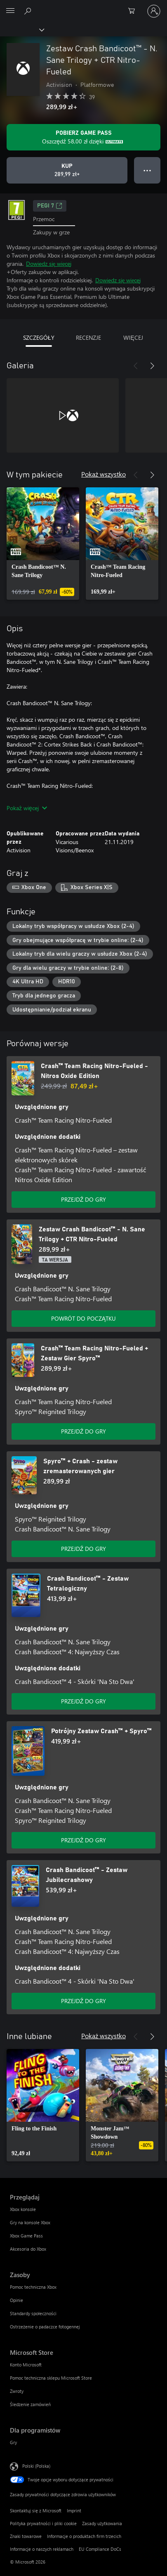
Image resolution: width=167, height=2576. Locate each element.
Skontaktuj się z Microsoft (35, 2510)
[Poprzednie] (135, 366)
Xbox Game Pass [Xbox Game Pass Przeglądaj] (26, 2235)
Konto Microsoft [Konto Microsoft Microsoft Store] (26, 2364)
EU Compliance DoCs (100, 2549)
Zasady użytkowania (102, 2523)
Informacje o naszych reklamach (41, 2549)
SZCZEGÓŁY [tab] (38, 337)
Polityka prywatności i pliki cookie (43, 2523)
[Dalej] (152, 366)
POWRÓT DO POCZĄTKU (83, 1318)
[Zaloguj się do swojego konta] (154, 11)
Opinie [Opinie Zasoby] (16, 2300)
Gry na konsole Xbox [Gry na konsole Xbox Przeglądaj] (30, 2222)
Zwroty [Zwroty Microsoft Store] (17, 2391)
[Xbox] (21, 29)
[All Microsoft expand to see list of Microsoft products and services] (10, 11)
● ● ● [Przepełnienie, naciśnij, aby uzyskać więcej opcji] (147, 170)
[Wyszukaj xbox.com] (29, 10)
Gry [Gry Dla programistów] (13, 2442)
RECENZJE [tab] (88, 337)
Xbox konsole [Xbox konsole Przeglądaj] (23, 2209)
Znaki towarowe (26, 2536)
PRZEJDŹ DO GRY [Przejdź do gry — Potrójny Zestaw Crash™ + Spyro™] (83, 1840)
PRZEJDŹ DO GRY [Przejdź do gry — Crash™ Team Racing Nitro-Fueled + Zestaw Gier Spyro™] (83, 1431)
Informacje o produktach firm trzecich (84, 2536)
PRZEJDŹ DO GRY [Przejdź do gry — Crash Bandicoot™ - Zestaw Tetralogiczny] (83, 1701)
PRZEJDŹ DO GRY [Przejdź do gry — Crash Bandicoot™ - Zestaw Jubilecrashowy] (83, 2001)
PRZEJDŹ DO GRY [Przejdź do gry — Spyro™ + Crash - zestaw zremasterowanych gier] (83, 1549)
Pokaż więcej (27, 808)
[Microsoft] (83, 6)
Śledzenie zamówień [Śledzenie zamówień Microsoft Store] (30, 2404)
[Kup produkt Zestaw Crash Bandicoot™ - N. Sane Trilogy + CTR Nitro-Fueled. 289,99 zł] (67, 170)
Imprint (74, 2510)
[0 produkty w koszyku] (134, 11)
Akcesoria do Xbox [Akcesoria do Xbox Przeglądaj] (28, 2249)
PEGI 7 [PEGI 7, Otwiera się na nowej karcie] (49, 206)
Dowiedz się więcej (48, 263)
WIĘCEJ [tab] (133, 337)
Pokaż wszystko (103, 474)
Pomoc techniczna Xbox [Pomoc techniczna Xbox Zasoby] (33, 2287)
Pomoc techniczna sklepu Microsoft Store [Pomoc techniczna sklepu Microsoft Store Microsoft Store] (51, 2377)
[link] (43, 543)
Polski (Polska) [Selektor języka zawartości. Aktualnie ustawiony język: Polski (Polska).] (36, 2466)
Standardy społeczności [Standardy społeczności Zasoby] (33, 2313)
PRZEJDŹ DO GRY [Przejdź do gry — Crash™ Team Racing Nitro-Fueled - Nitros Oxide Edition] (83, 1199)
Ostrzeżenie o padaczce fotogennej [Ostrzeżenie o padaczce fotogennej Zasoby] (45, 2326)
